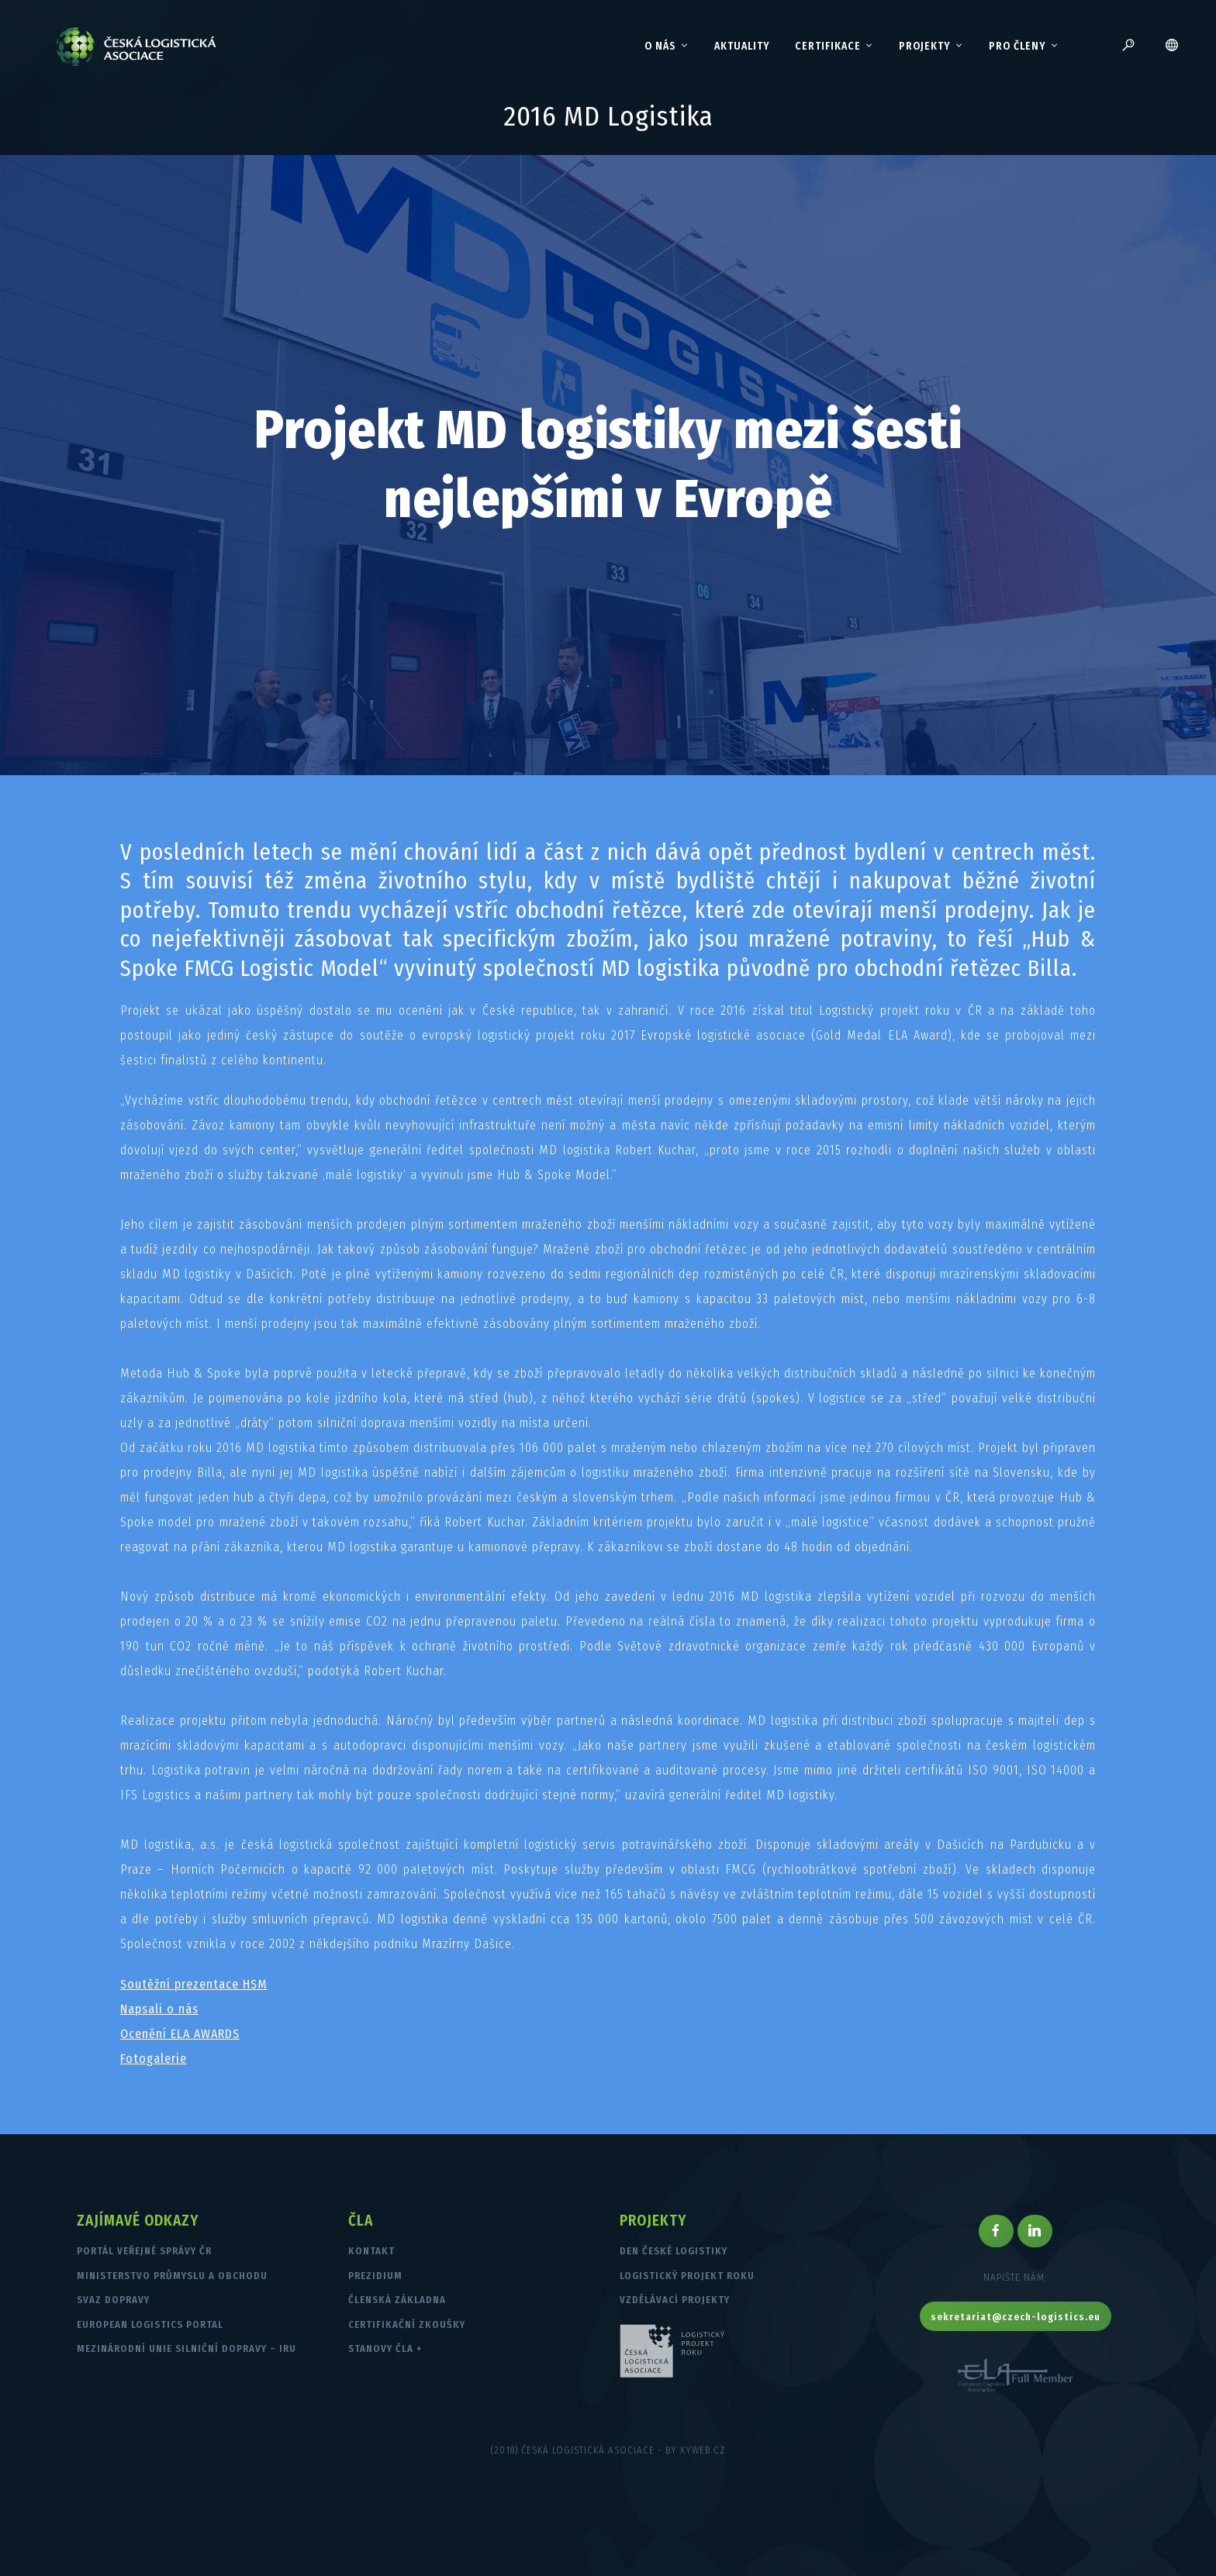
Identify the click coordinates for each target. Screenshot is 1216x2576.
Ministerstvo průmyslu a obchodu (172, 2275)
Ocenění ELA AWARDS (180, 2033)
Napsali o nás (159, 2009)
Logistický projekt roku (687, 2275)
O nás (666, 47)
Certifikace (834, 47)
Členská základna (397, 2299)
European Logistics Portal (150, 2324)
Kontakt (371, 2251)
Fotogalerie (153, 2058)
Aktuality (742, 46)
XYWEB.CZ (703, 2450)
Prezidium (375, 2275)
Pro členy (1024, 47)
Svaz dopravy (113, 2299)
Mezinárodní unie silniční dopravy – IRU (186, 2348)
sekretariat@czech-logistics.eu (1015, 2317)
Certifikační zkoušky (406, 2324)
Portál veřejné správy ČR (144, 2251)
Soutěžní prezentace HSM (194, 1984)
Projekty (931, 47)
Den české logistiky (673, 2251)
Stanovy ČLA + (385, 2348)
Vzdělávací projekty (675, 2299)
